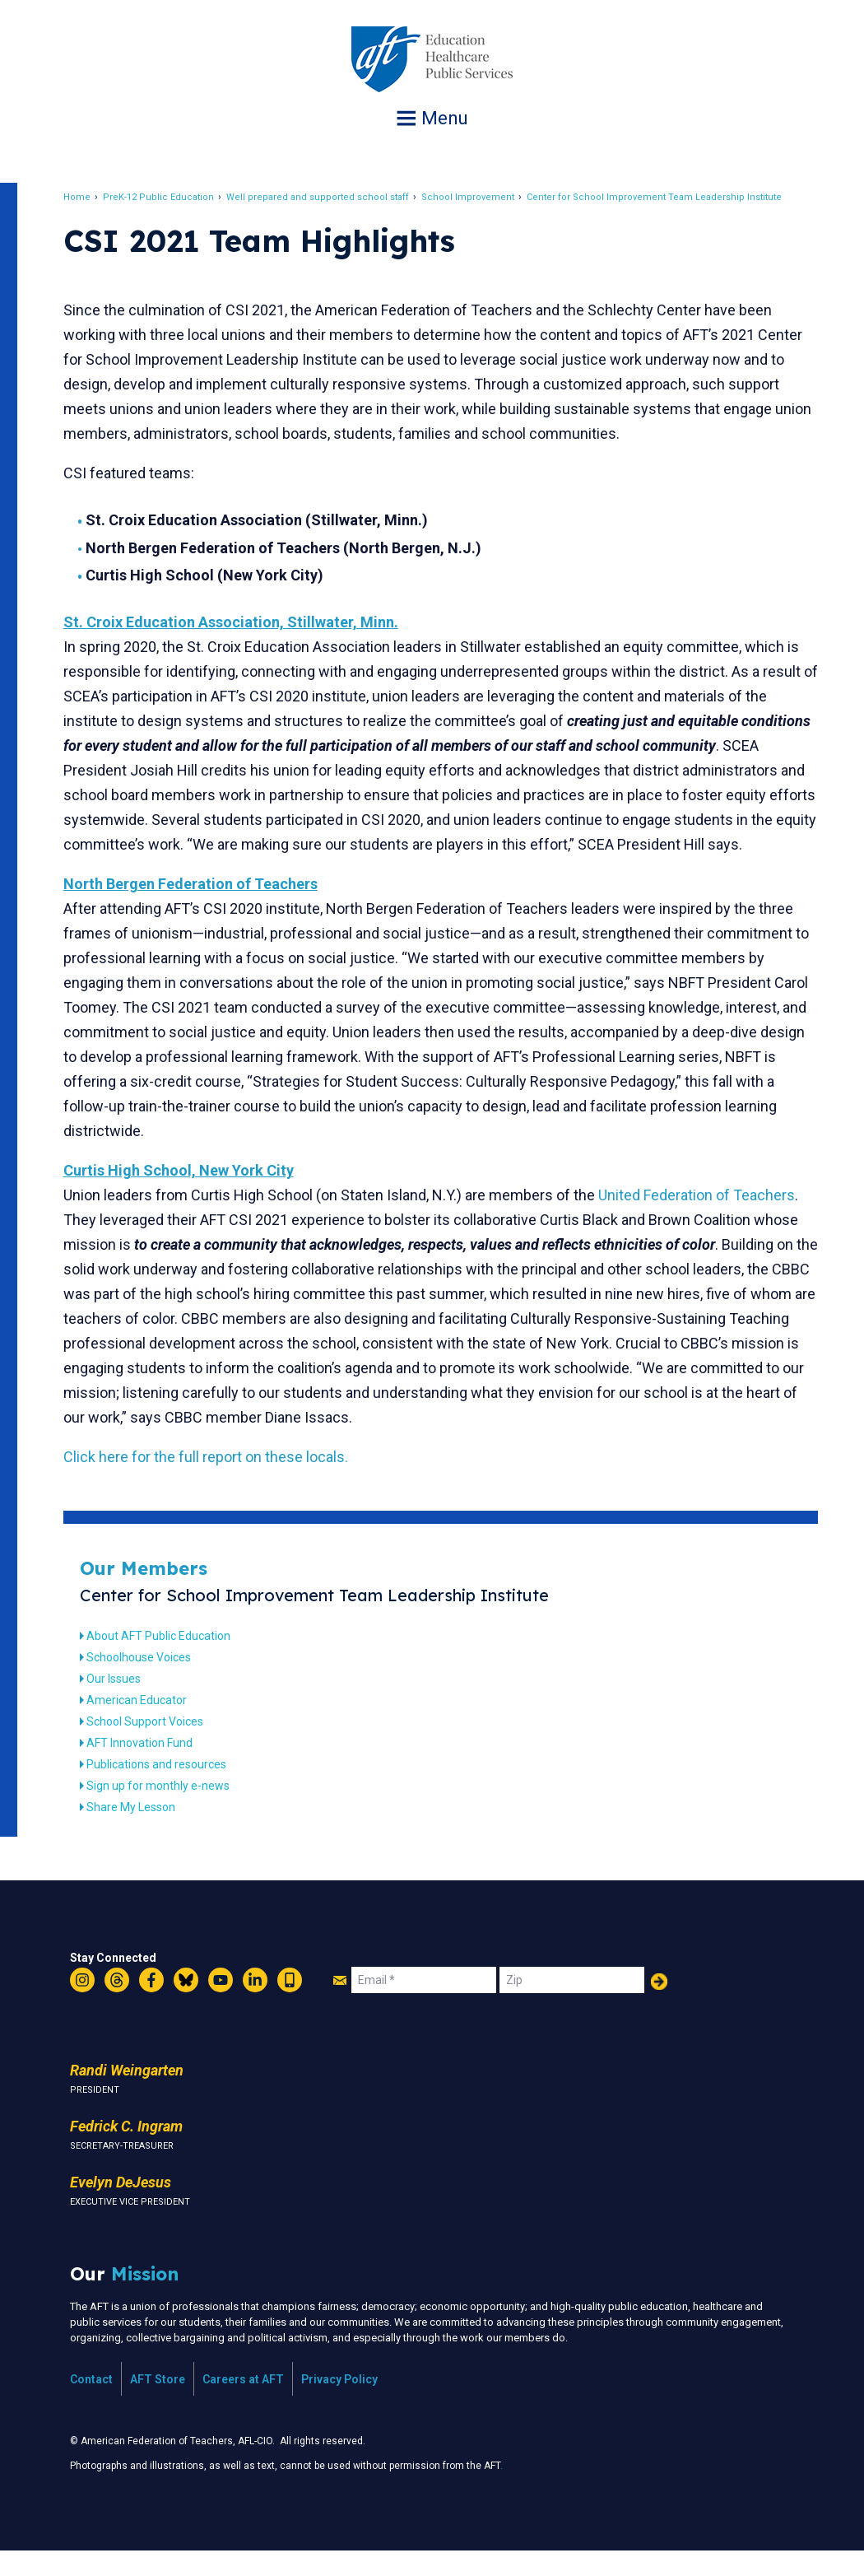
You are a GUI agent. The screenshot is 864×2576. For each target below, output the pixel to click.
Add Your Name (659, 2006)
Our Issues (122, 1703)
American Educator (145, 1724)
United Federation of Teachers (705, 1219)
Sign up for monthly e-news (167, 1810)
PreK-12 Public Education (167, 197)
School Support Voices (153, 1746)
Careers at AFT (243, 2404)
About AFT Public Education (167, 1660)
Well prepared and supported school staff (326, 197)
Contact (91, 2404)
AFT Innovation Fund (148, 1767)
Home (86, 197)
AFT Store (157, 2404)
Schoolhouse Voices (147, 1682)
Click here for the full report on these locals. (214, 1481)
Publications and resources (165, 1789)
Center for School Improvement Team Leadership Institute (663, 197)
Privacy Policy (339, 2404)
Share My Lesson (139, 1831)
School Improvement (476, 197)
